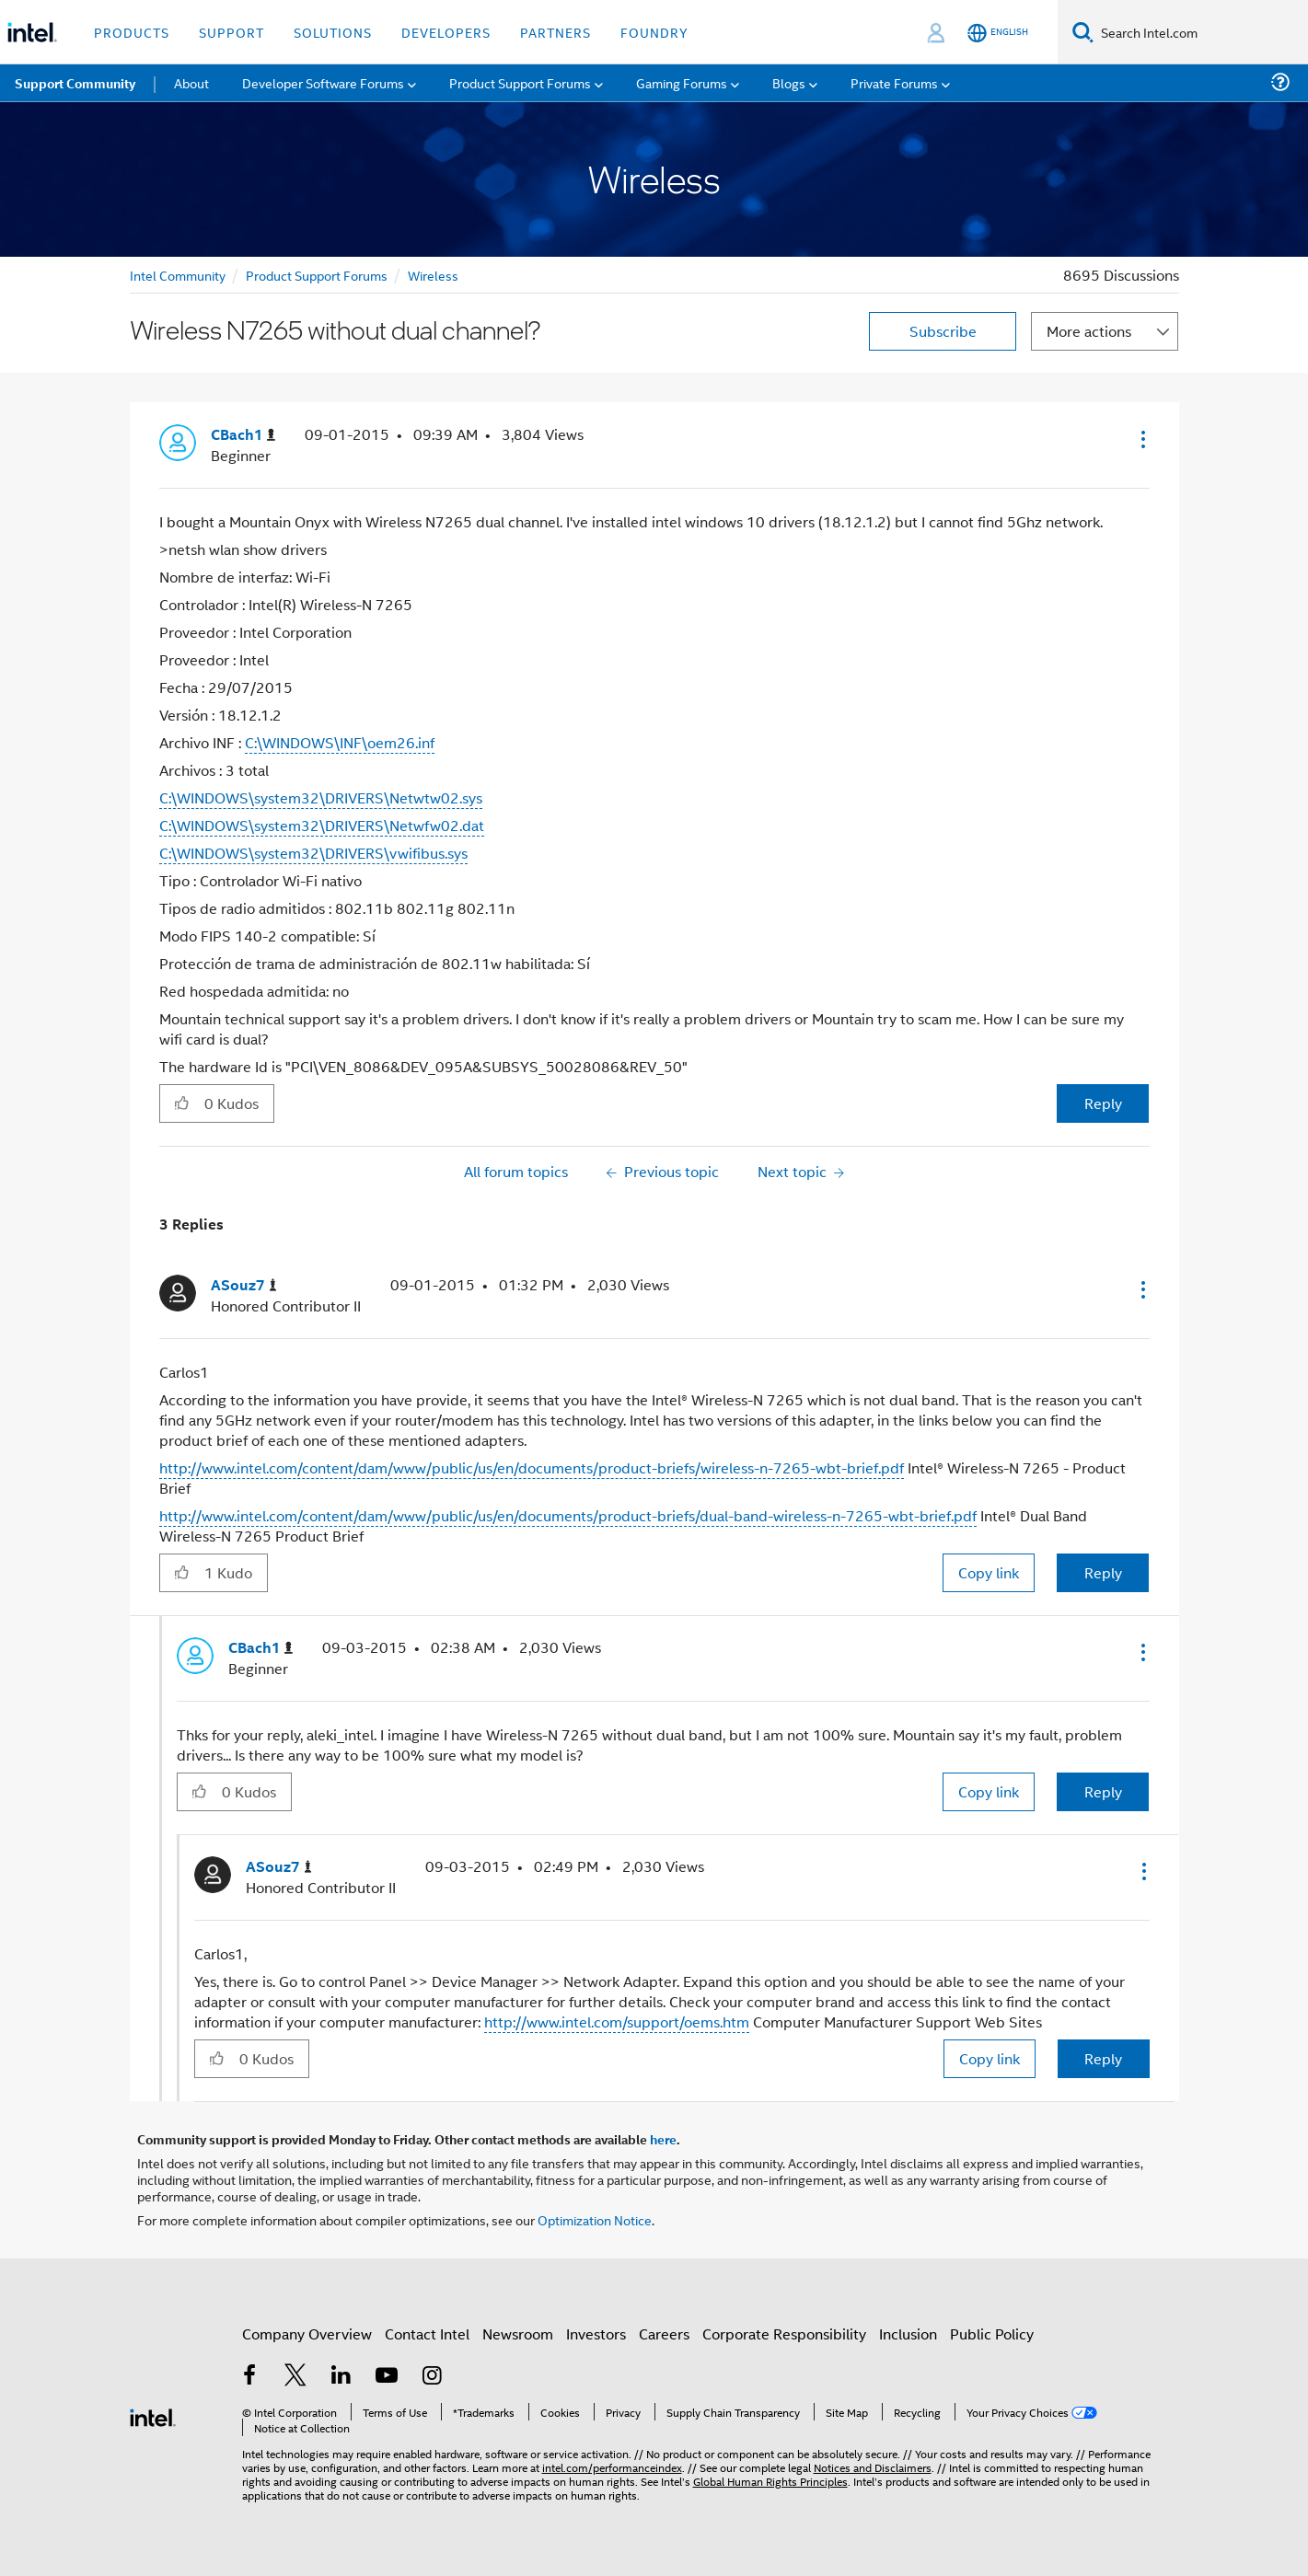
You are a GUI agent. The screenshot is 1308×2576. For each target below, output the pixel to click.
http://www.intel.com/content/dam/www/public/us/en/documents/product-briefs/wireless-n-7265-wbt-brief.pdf (531, 1467)
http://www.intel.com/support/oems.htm (616, 2021)
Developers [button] (446, 31)
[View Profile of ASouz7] (244, 1285)
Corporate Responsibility (784, 2333)
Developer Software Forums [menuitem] (323, 82)
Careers (664, 2333)
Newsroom (517, 2333)
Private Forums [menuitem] (894, 82)
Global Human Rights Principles (770, 2480)
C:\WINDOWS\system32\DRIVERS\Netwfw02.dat (321, 825)
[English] (998, 32)
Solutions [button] (333, 31)
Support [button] (231, 31)
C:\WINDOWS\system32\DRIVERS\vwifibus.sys (313, 852)
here (663, 2139)
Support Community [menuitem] (75, 83)
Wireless (433, 274)
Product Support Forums (317, 274)
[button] (1141, 439)
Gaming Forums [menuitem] (681, 82)
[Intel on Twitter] (295, 2376)
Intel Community (178, 274)
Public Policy (992, 2333)
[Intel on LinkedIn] (341, 2376)
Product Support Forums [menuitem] (520, 82)
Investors (596, 2333)
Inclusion (908, 2333)
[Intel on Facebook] (250, 2376)
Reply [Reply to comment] (1103, 1572)
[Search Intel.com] (1201, 32)
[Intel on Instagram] (432, 2376)
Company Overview (307, 2333)
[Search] (1083, 31)
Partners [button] (555, 31)
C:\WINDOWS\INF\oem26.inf (339, 742)
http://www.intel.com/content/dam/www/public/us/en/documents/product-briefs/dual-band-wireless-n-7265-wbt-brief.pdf (568, 1515)
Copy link (988, 1572)
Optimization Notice (595, 2219)
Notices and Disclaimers (873, 2467)
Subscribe (943, 330)
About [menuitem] (191, 82)
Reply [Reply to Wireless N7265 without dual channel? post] (1103, 1103)
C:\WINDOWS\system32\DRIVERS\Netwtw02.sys (320, 797)
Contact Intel (427, 2333)
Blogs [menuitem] (788, 82)
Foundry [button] (654, 31)
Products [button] (131, 31)
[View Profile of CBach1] (243, 434)
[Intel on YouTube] (386, 2376)
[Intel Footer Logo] (153, 2415)
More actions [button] (1089, 330)
